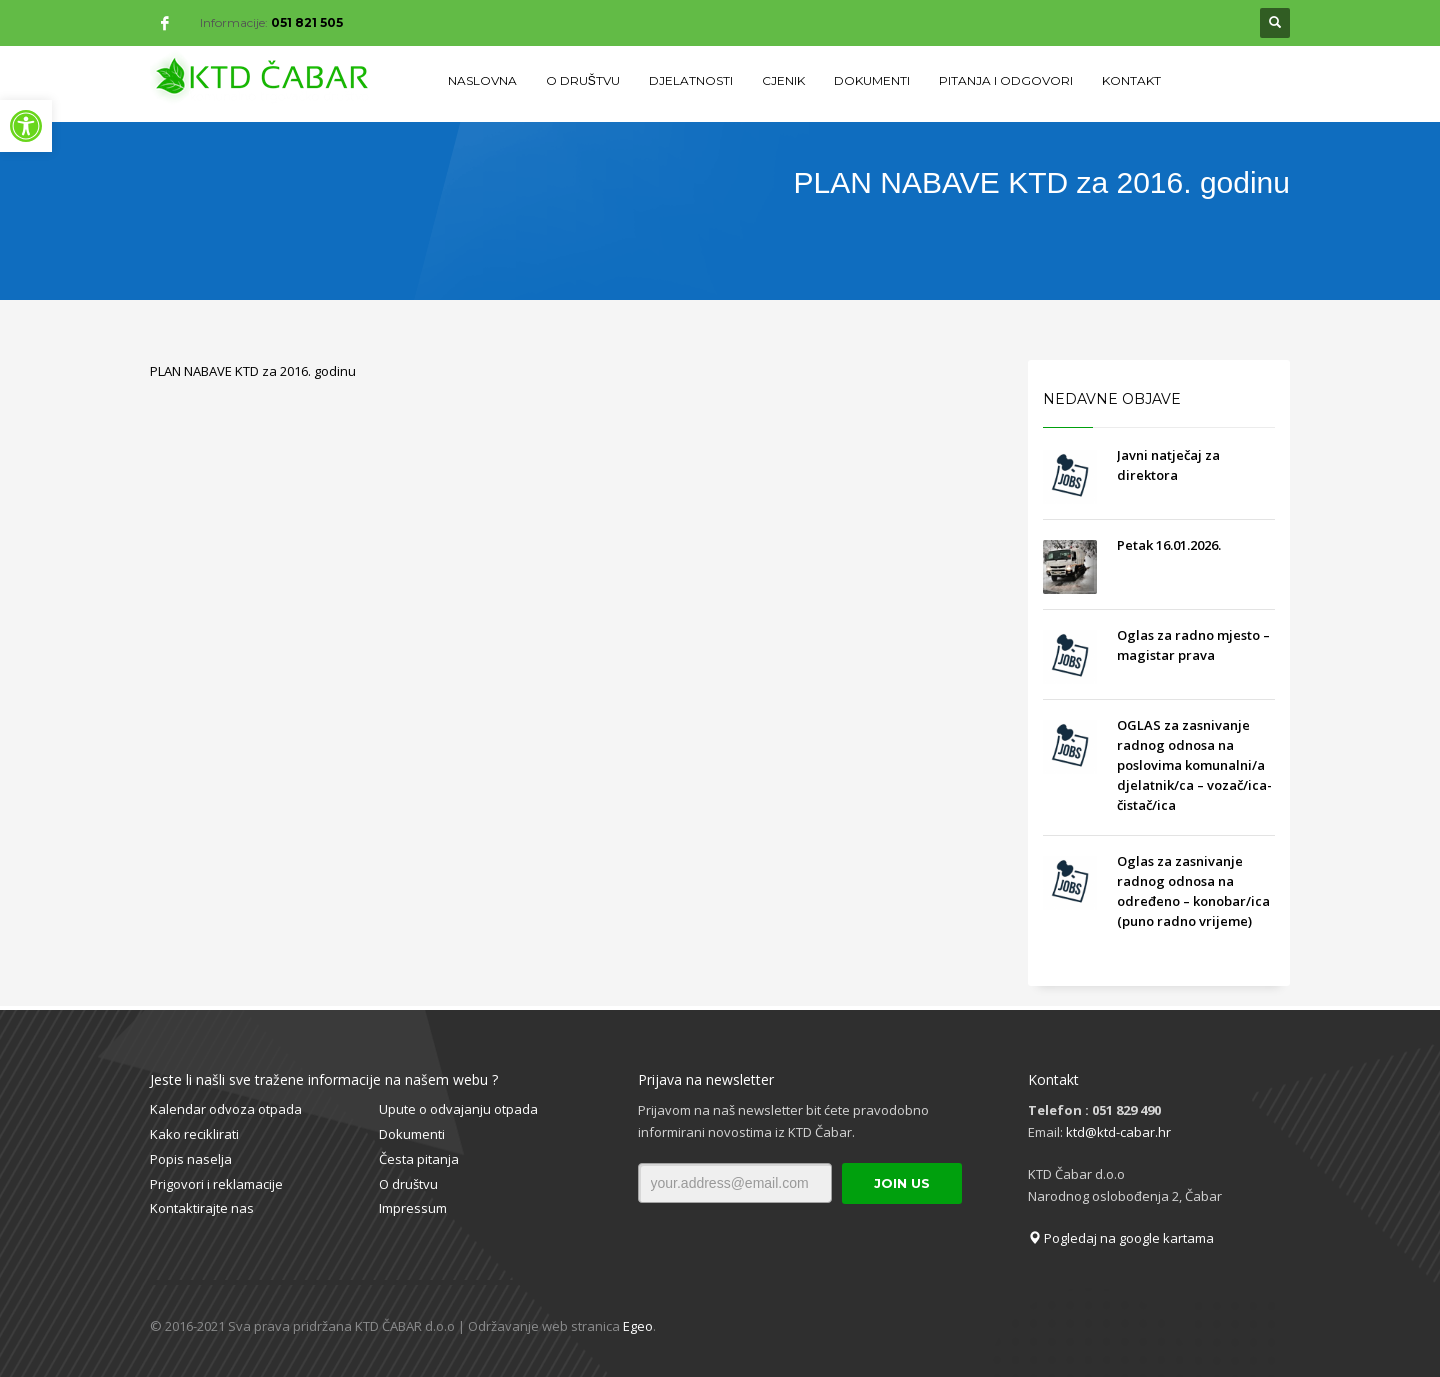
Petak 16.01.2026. (1169, 545)
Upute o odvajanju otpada (458, 1109)
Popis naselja (191, 1159)
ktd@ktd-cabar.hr (1118, 1132)
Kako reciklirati (194, 1134)
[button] (26, 126)
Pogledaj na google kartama (1121, 1238)
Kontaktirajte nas (202, 1208)
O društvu (408, 1184)
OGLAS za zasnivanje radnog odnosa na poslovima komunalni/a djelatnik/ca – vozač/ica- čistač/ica (1194, 765)
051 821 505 (307, 22)
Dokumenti (412, 1134)
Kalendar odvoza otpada (226, 1109)
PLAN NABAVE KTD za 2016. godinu (253, 371)
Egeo (638, 1326)
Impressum (413, 1208)
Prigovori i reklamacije (216, 1184)
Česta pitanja (419, 1159)
